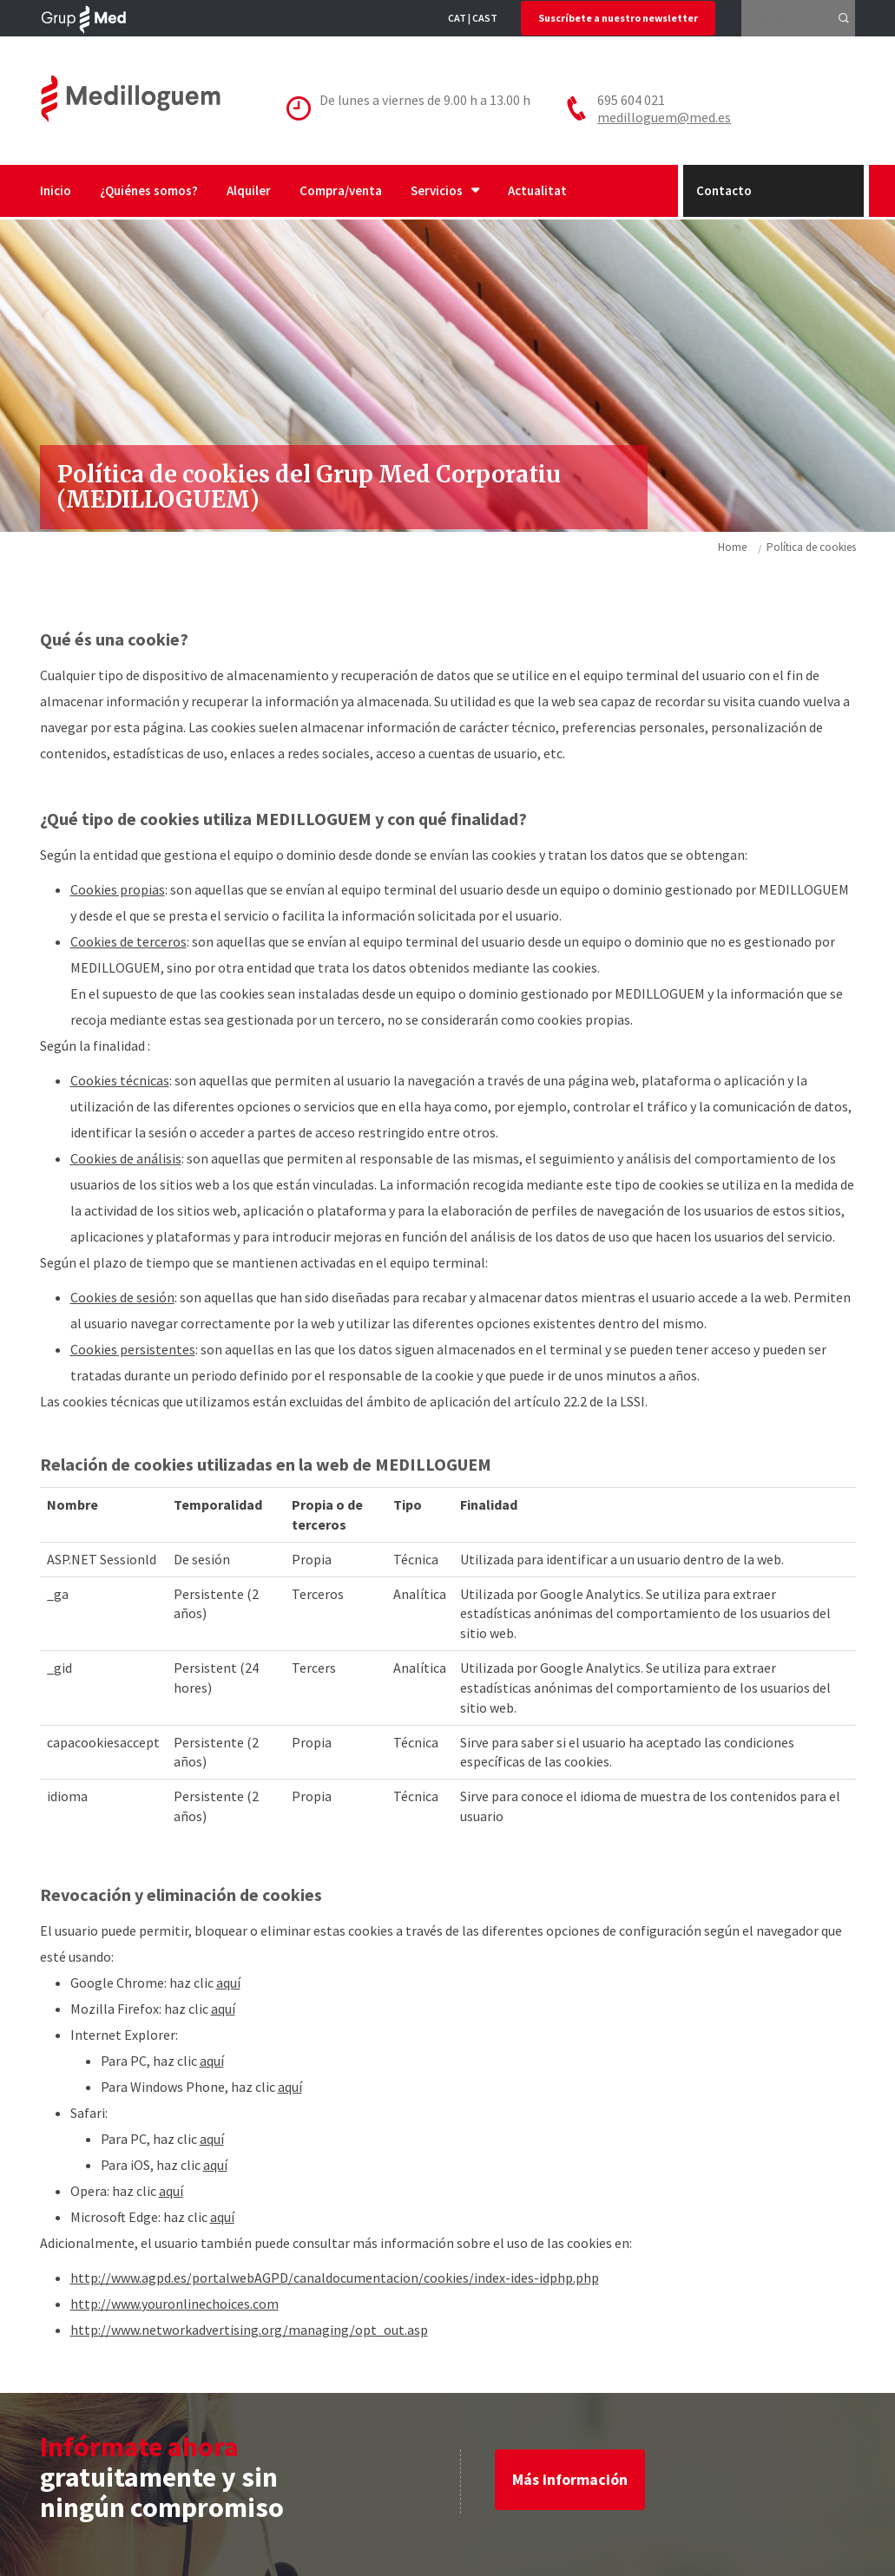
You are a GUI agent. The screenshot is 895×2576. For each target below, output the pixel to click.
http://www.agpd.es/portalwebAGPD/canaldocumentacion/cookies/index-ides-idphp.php (334, 2277)
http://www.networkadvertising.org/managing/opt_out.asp (249, 2329)
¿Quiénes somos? (149, 190)
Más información (570, 2479)
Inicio (55, 190)
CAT (457, 17)
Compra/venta (340, 190)
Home (732, 547)
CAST (484, 17)
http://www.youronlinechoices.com (174, 2303)
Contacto (724, 190)
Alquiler (249, 190)
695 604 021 (631, 99)
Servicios (445, 190)
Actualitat (537, 190)
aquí (228, 1982)
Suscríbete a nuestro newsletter (618, 17)
